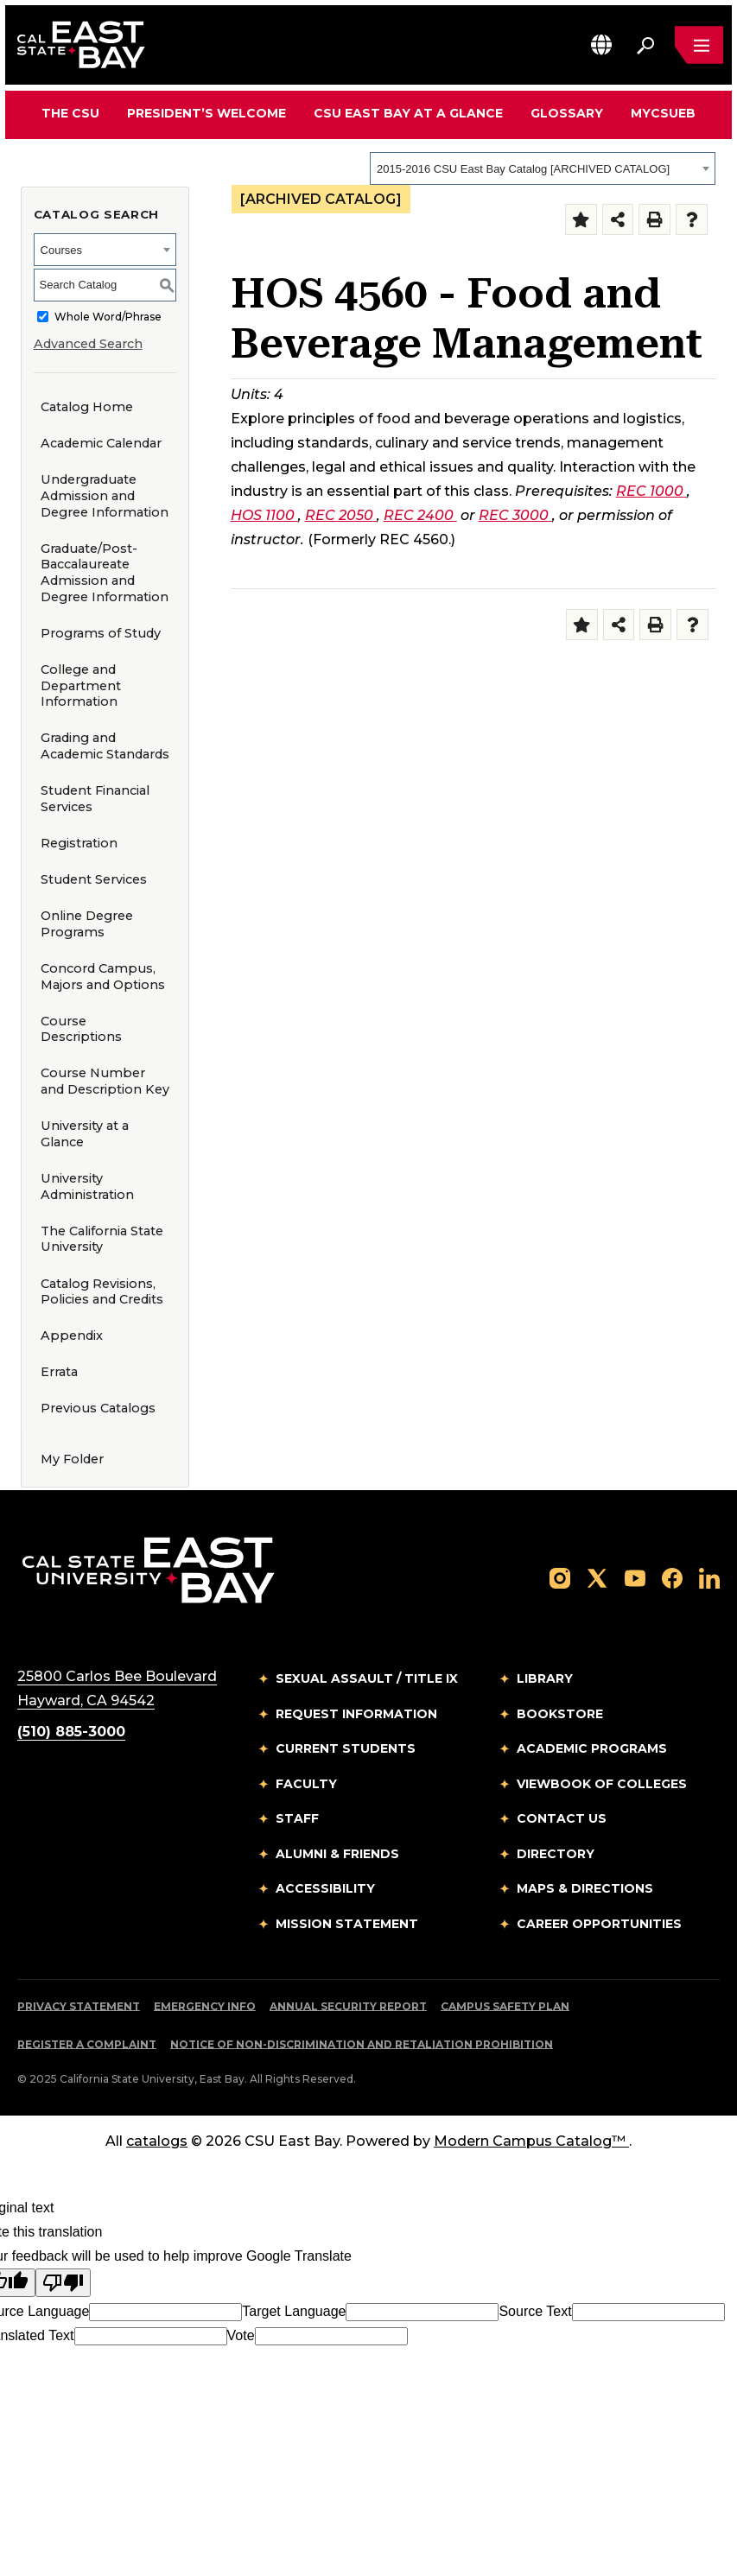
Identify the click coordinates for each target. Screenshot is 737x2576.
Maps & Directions (585, 1888)
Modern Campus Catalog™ (531, 2141)
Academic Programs (592, 1748)
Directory (555, 1854)
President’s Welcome (206, 113)
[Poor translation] (63, 2282)
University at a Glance (85, 1134)
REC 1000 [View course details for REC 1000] (651, 491)
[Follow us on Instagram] (560, 1577)
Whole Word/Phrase (108, 316)
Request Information (356, 1714)
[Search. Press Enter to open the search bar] (645, 45)
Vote (241, 2335)
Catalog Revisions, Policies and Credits (102, 1292)
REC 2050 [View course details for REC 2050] (341, 515)
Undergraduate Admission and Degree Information (104, 495)
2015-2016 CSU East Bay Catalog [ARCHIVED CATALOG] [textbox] (523, 168)
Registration (79, 843)
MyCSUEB (663, 113)
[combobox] (542, 168)
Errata (59, 1372)
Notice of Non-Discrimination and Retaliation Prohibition (361, 2044)
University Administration (87, 1186)
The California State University (102, 1239)
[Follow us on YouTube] (635, 1577)
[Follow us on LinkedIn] (709, 1577)
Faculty (306, 1784)
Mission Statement (347, 1924)
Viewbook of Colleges (602, 1784)
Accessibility (325, 1888)
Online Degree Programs (87, 924)
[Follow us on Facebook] (672, 1577)
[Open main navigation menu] (699, 45)
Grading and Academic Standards (105, 746)
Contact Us (562, 1818)
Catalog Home (87, 407)
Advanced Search (88, 344)
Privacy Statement (78, 2006)
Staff (297, 1818)
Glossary (567, 113)
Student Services (94, 879)
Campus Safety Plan (505, 2006)
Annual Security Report (348, 2006)
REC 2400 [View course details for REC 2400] (420, 515)
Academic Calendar (101, 443)
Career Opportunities (599, 1924)
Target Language (294, 2311)
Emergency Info (205, 2006)
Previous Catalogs (98, 1408)
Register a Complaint (86, 2044)
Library (545, 1678)
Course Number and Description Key (105, 1081)
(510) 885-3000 (71, 1731)
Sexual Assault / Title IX (367, 1678)
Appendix (72, 1335)
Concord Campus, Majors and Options (103, 977)
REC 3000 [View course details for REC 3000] (515, 515)
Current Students (346, 1748)
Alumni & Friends (337, 1854)
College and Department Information (81, 685)
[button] (601, 44)
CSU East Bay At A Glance (408, 113)
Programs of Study (101, 633)
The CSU (70, 113)
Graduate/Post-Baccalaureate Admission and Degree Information (104, 573)
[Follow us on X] (597, 1577)
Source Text (535, 2311)
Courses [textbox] (61, 250)
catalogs (156, 2141)
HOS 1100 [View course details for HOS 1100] (264, 515)
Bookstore (560, 1714)
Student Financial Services (95, 799)
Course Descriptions (81, 1029)
